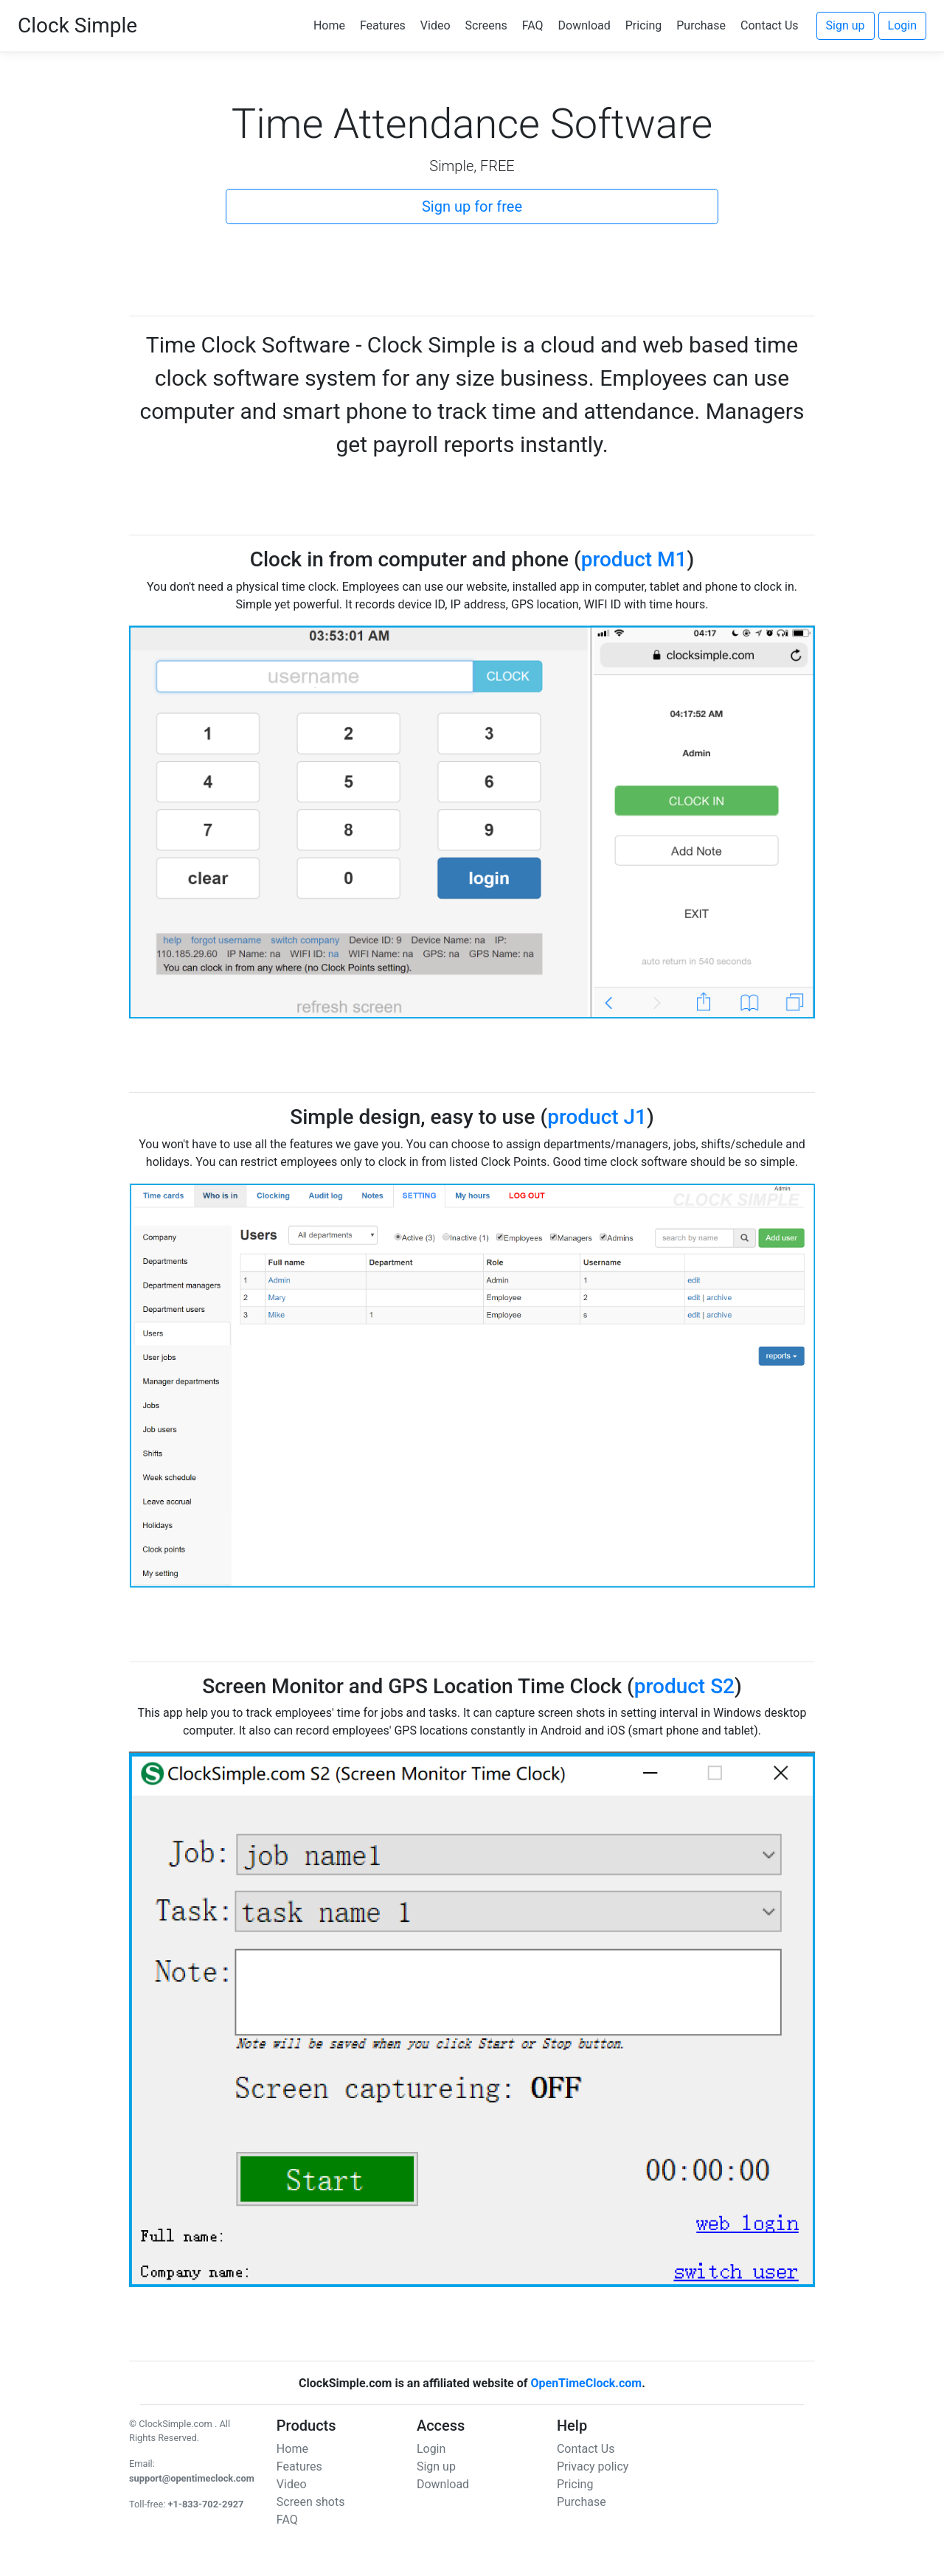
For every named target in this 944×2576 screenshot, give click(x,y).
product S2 (684, 1686)
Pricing (643, 25)
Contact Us (769, 25)
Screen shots (311, 2502)
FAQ (533, 25)
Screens (486, 25)
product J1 (597, 1117)
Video (435, 25)
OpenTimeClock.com (586, 2383)
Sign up (845, 25)
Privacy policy (593, 2466)
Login (902, 25)
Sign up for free (472, 206)
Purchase (701, 25)
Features (383, 25)
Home (329, 25)
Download (584, 25)
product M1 (634, 559)
